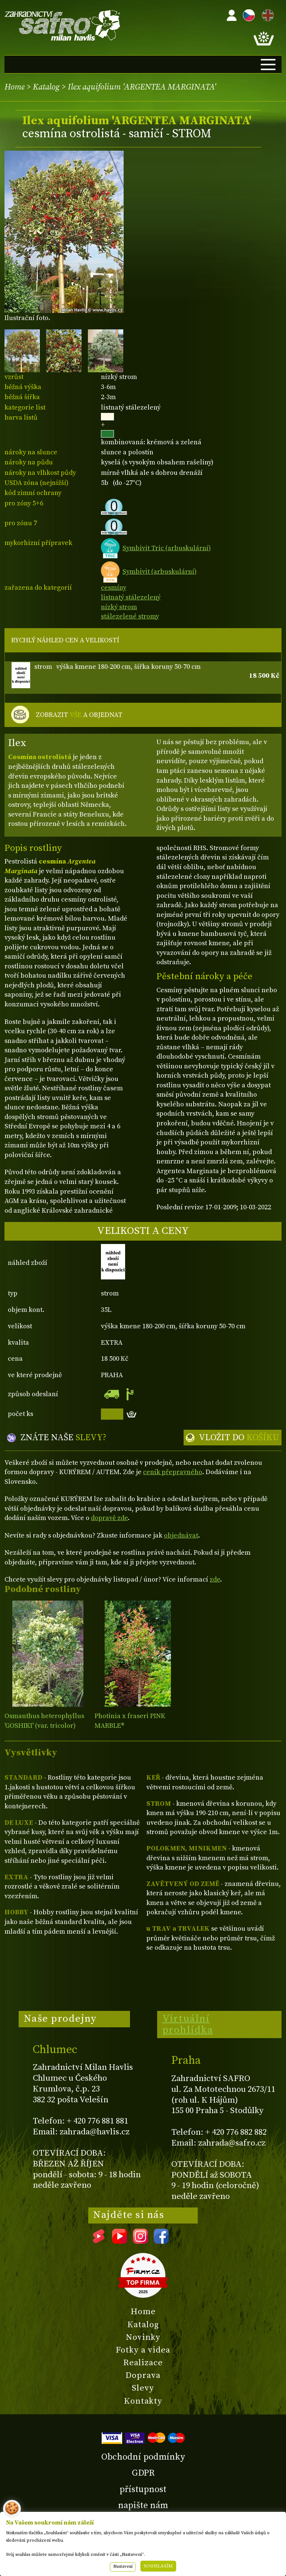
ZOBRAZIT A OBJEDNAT (79, 715)
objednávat (181, 1535)
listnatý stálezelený (131, 597)
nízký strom (119, 607)
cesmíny (113, 587)
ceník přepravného (172, 1472)
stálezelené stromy (130, 616)
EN (266, 14)
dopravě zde (109, 1518)
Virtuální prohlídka (187, 2024)
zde (215, 1579)
